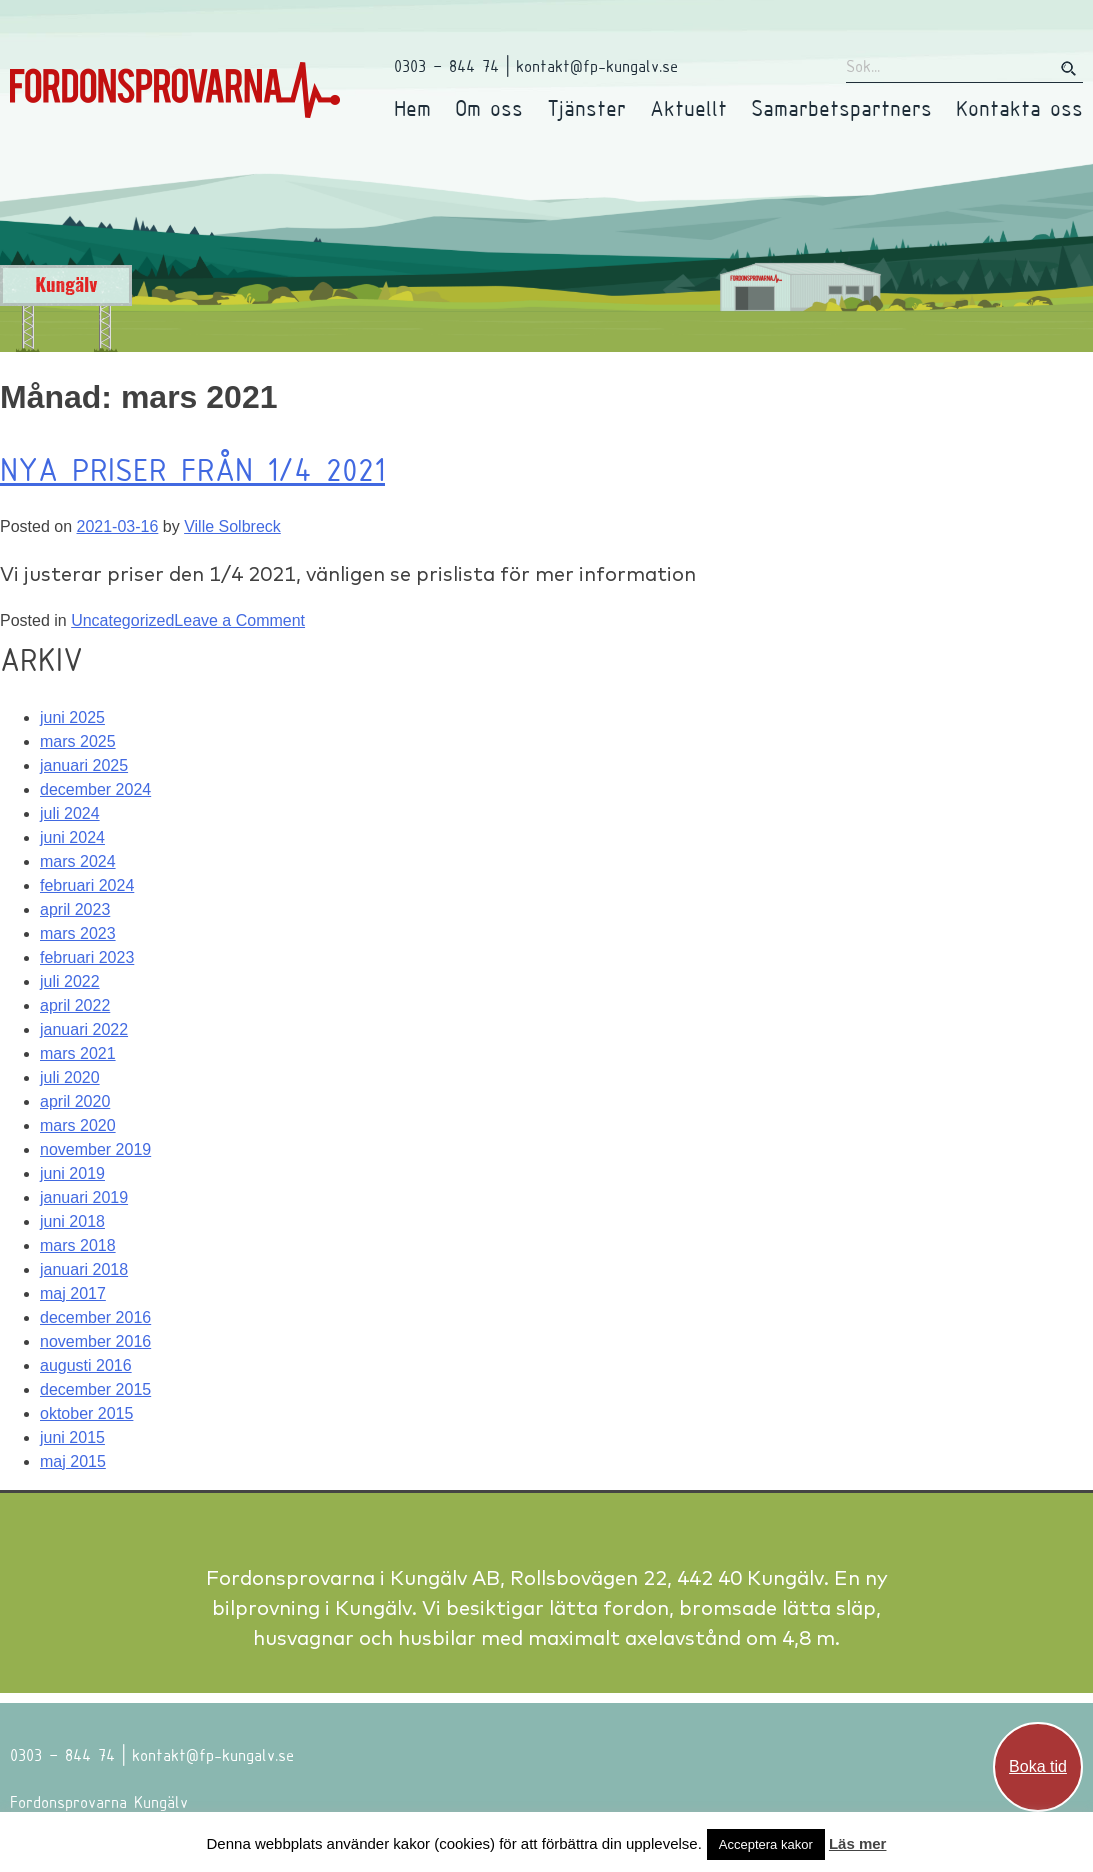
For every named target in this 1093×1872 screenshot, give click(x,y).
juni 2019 (72, 1173)
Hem (412, 107)
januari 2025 (84, 765)
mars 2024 (78, 861)
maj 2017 (73, 1293)
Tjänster (586, 107)
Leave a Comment (239, 620)
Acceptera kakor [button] (766, 1844)
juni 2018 (72, 1221)
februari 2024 (87, 885)
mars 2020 (78, 1125)
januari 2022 (84, 1029)
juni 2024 (72, 837)
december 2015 (95, 1389)
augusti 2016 (86, 1365)
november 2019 (95, 1149)
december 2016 (95, 1317)
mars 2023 (78, 933)
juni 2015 (72, 1437)
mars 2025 (78, 741)
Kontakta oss (1019, 107)
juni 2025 (72, 717)
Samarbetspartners (841, 107)
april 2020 (75, 1101)
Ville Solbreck (232, 526)
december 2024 (95, 789)
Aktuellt (688, 107)
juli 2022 (70, 981)
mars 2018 (78, 1245)
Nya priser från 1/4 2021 (192, 469)
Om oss (489, 107)
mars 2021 (78, 1053)
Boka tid (1038, 1766)
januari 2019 (84, 1197)
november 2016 (95, 1341)
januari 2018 (84, 1269)
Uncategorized (122, 620)
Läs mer (858, 1843)
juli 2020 (70, 1077)
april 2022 (75, 1005)
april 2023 (75, 909)
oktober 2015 (86, 1413)
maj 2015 (73, 1461)
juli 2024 (70, 813)
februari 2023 (87, 957)
